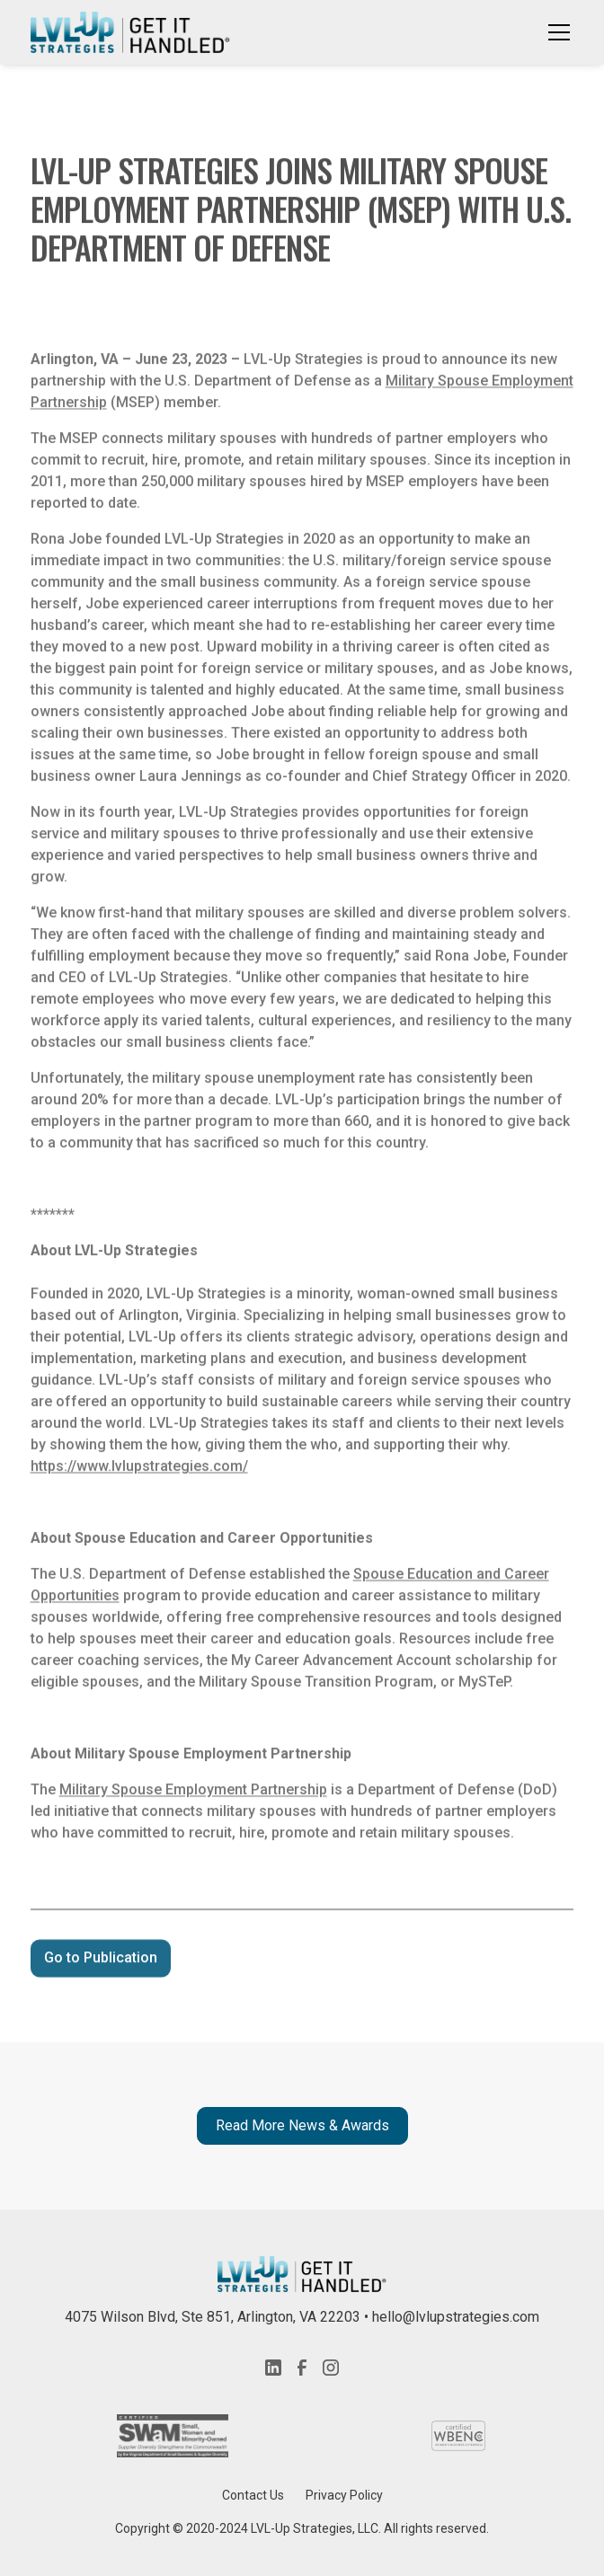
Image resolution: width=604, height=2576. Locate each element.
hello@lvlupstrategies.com (455, 2316)
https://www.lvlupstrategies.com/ (139, 1472)
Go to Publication (100, 1963)
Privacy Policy (344, 2495)
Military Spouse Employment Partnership (193, 1795)
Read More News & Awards (302, 2125)
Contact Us (253, 2495)
